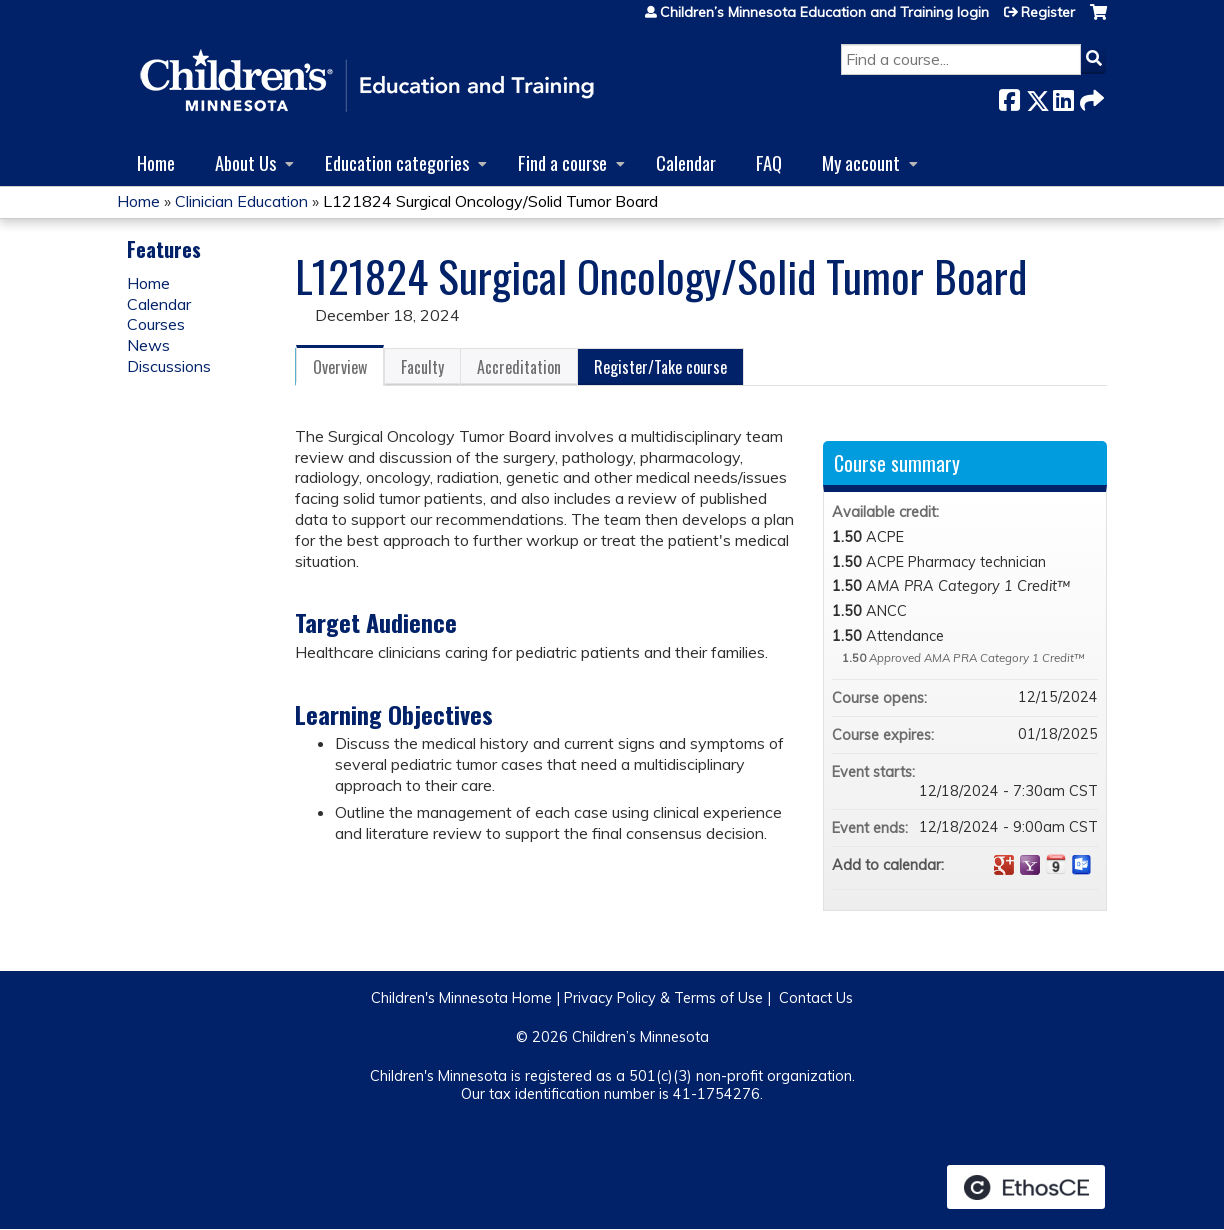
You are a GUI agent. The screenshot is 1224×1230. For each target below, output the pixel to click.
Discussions (169, 366)
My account (861, 162)
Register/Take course (660, 367)
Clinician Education (241, 201)
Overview (340, 367)
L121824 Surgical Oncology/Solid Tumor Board (490, 201)
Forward (1090, 96)
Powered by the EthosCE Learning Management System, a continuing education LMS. (1026, 1187)
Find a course (562, 162)
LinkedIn (1063, 96)
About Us (245, 162)
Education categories (397, 162)
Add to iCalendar (1056, 864)
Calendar (686, 162)
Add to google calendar (1004, 865)
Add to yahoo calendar (1030, 865)
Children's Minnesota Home (461, 998)
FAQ (769, 162)
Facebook (1009, 96)
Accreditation (519, 367)
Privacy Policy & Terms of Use (663, 998)
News (148, 345)
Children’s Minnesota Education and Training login (824, 12)
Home (156, 162)
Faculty (422, 367)
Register (1048, 12)
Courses (156, 324)
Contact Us (816, 998)
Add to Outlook (1082, 865)
